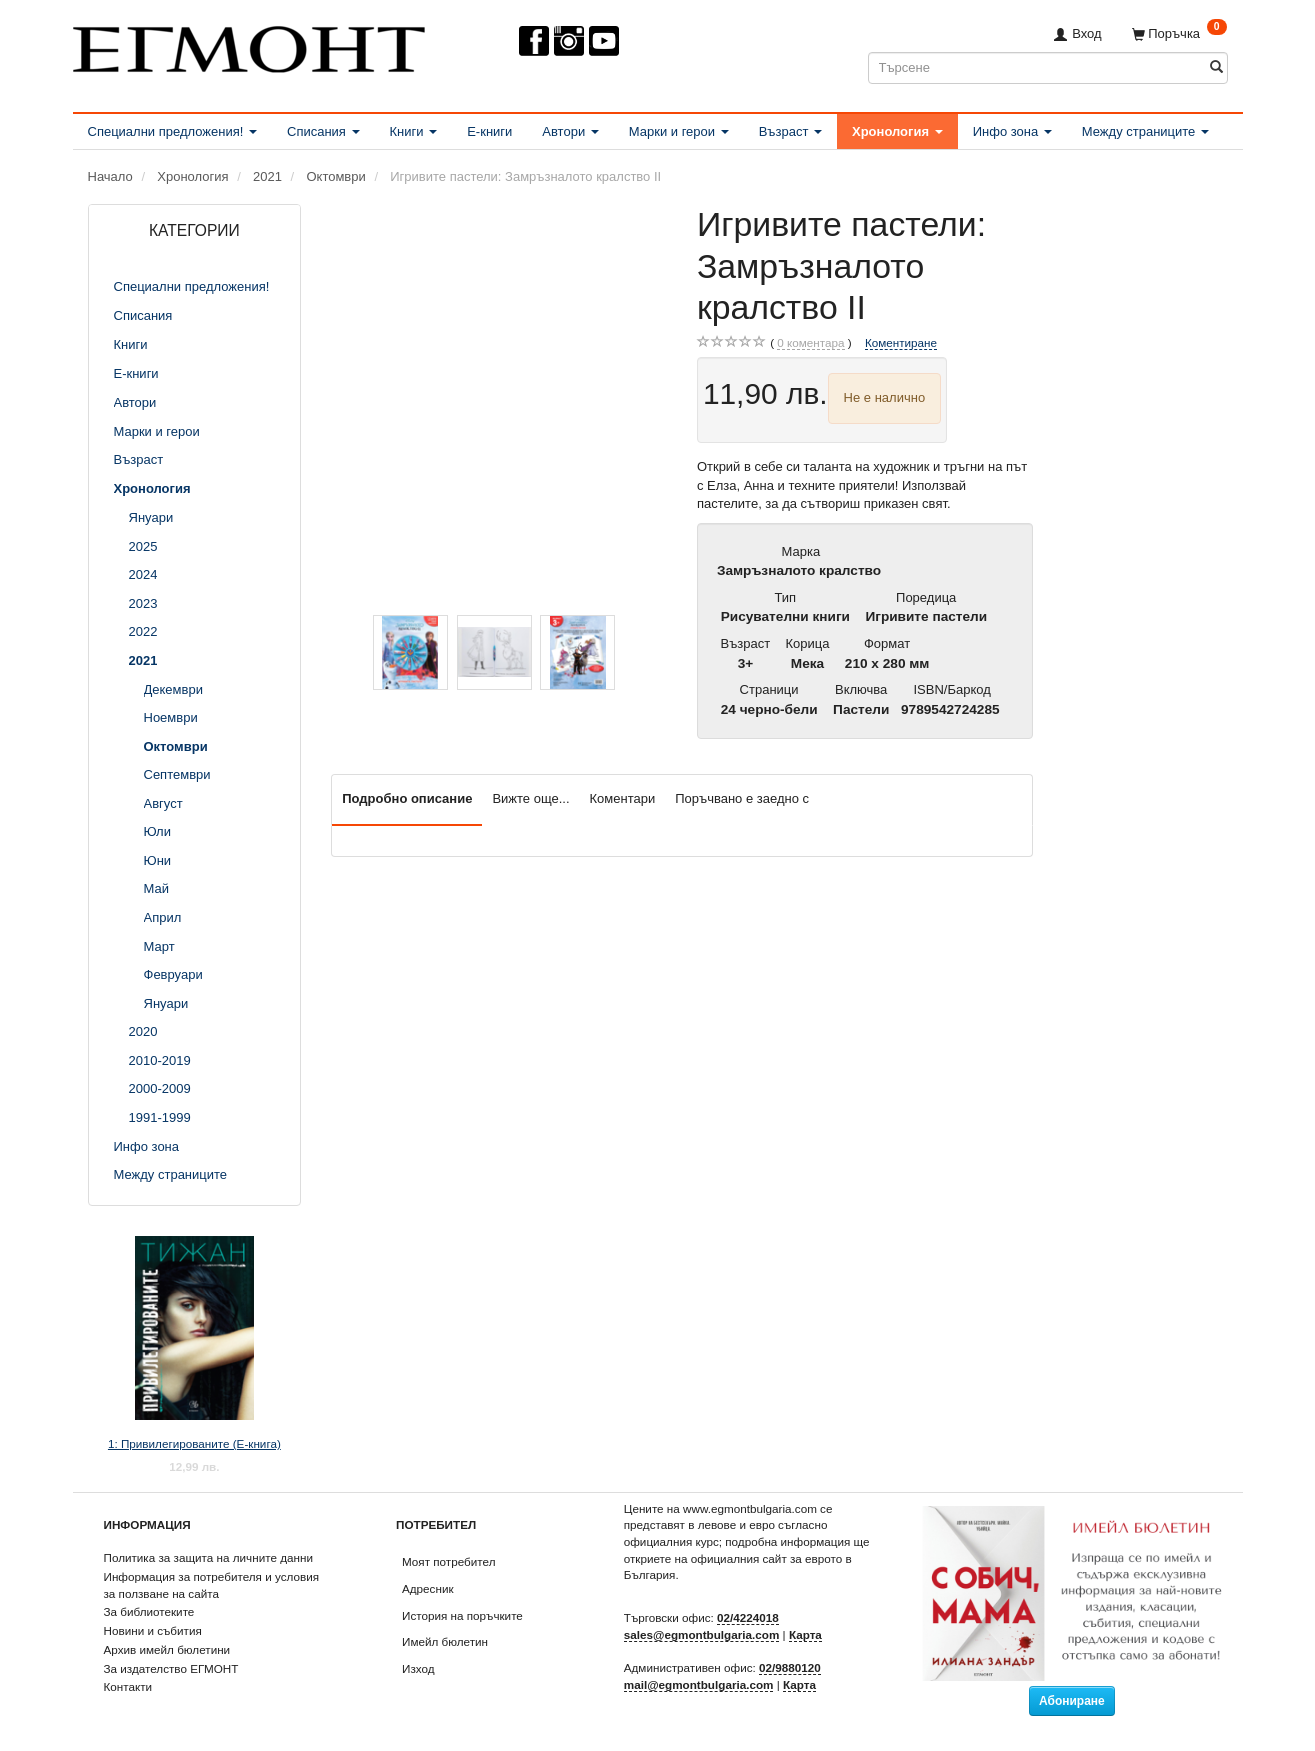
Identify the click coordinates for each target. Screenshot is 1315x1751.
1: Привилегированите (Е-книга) (194, 1443)
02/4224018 (748, 1617)
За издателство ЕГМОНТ (171, 1668)
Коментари (623, 798)
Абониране (1072, 1701)
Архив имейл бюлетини (167, 1649)
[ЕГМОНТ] (249, 45)
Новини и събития (153, 1630)
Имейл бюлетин (445, 1641)
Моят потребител (448, 1561)
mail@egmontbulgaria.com (699, 1684)
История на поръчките (462, 1615)
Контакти (128, 1686)
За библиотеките (149, 1611)
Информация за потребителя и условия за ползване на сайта (212, 1585)
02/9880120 (790, 1667)
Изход (418, 1668)
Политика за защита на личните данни (208, 1557)
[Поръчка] (1179, 33)
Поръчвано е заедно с (742, 798)
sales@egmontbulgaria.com (702, 1634)
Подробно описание (407, 798)
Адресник (428, 1588)
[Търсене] (1216, 67)
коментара (810, 343)
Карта (805, 1634)
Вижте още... (530, 798)
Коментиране (901, 342)
